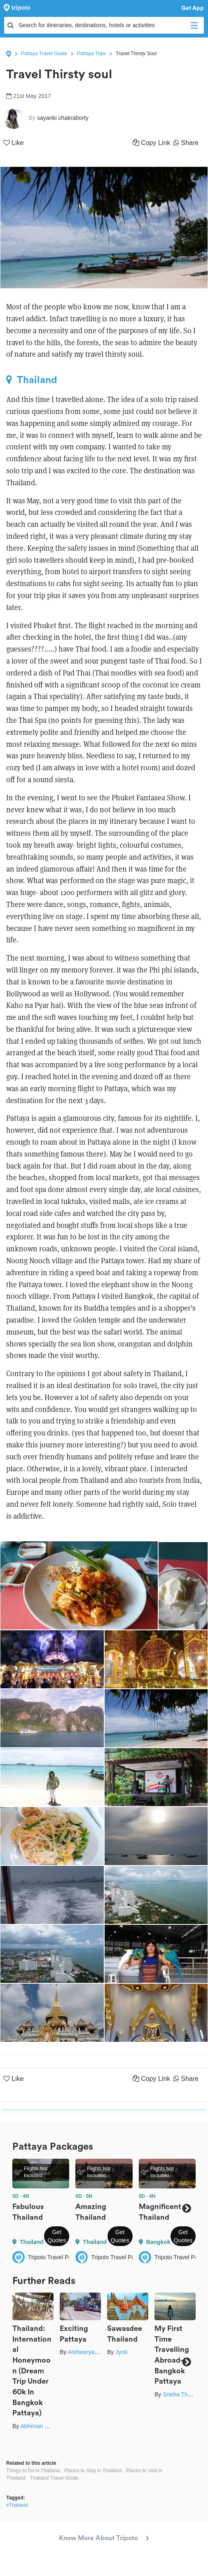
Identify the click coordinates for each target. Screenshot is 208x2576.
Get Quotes (56, 2236)
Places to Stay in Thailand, (93, 2470)
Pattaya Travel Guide (44, 53)
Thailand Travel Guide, (54, 2478)
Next (186, 2208)
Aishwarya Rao (87, 2352)
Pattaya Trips (91, 53)
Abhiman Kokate (41, 2426)
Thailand (31, 379)
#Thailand (17, 2505)
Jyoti (121, 2352)
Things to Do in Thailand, (33, 2470)
